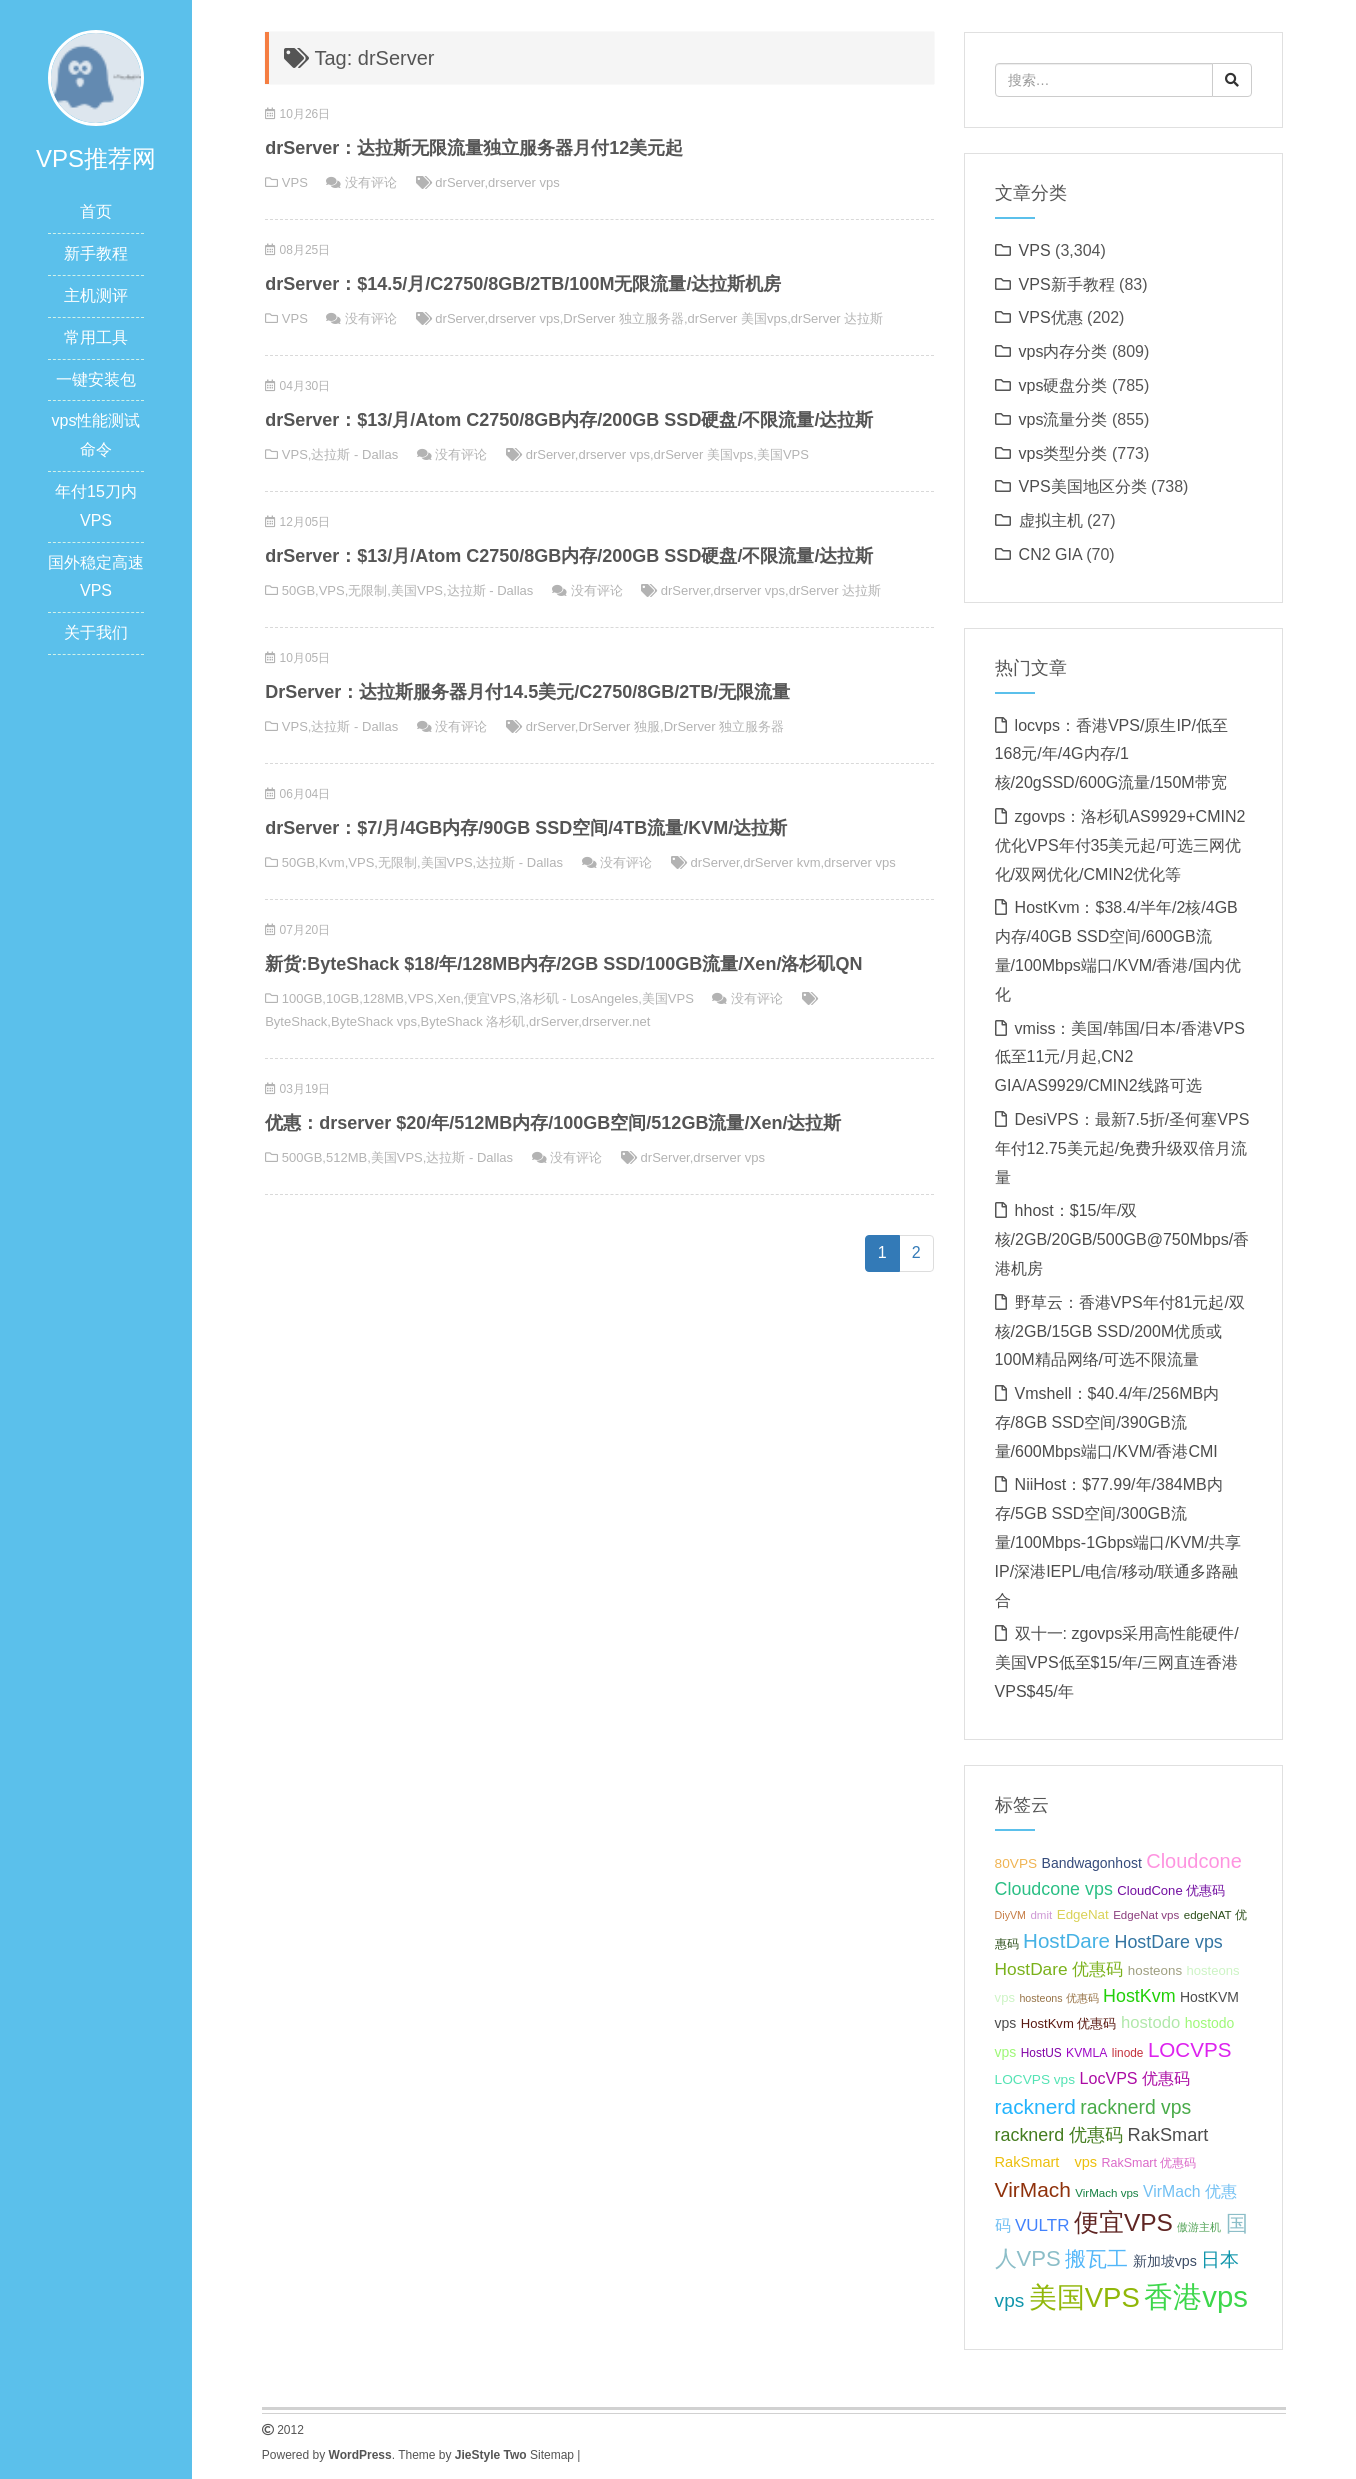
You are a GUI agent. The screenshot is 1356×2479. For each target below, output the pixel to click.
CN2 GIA (1050, 554)
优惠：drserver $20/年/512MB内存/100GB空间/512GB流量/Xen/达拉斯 (553, 1123)
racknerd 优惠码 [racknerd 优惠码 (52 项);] (1059, 2135)
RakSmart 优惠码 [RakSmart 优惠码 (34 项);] (1149, 2163)
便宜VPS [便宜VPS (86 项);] (1123, 2222)
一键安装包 (96, 379)
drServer (459, 182)
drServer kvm (781, 862)
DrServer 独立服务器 (623, 318)
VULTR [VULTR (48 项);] (1042, 2225)
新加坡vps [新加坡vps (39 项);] (1165, 2261)
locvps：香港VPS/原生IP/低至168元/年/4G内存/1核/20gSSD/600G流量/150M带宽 (1111, 754)
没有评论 (371, 182)
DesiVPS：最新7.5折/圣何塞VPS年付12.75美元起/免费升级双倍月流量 (1122, 1148)
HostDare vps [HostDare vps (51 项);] (1168, 1942)
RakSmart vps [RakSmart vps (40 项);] (1046, 2162)
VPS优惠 (1051, 317)
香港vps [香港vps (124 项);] (1196, 2296)
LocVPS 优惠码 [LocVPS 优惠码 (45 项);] (1135, 2078)
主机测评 (96, 295)
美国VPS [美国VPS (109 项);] (1084, 2297)
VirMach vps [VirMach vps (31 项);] (1106, 2193)
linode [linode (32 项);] (1128, 2053)
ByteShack (296, 1021)
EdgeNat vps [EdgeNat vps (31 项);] (1146, 1915)
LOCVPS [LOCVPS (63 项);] (1190, 2049)
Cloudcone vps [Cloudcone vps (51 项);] (1054, 1889)
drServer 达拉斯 (837, 318)
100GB (302, 998)
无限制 (367, 590)
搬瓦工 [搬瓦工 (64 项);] (1096, 2258)
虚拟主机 (1051, 520)
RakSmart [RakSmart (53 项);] (1168, 2135)
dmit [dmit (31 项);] (1041, 1915)
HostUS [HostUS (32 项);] (1041, 2053)
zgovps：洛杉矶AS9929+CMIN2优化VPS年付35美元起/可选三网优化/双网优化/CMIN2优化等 (1120, 845)
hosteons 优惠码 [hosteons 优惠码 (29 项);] (1058, 1998)
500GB (302, 1157)
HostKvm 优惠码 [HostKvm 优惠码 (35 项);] (1069, 2023)
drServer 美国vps (738, 318)
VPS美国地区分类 (1083, 486)
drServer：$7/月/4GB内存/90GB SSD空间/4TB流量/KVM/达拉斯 (526, 828)
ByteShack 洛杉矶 (473, 1021)
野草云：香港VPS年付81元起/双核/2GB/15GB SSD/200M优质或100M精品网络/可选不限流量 (1120, 1331)
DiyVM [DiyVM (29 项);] (1010, 1915)
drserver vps (524, 182)
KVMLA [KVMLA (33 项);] (1086, 2053)
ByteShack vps (374, 1021)
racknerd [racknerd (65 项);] (1035, 2106)
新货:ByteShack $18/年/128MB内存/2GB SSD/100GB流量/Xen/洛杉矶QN (563, 964)
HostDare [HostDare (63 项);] (1066, 1940)
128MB (383, 998)
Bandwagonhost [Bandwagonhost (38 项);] (1092, 1863)
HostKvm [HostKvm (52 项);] (1139, 1996)
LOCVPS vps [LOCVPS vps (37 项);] (1035, 2079)
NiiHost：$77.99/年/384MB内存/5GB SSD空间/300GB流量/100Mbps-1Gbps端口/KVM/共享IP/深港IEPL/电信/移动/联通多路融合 (1118, 1542)
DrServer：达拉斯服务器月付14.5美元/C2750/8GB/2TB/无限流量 (527, 692)
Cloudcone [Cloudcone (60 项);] (1194, 1861)
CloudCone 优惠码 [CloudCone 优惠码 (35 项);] (1171, 1890)
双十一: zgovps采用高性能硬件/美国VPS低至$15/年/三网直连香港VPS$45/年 (1117, 1662)
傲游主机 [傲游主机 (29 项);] (1199, 2227)
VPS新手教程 (1067, 284)
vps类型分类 (1063, 453)
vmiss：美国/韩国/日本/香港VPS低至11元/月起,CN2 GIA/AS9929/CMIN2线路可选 (1120, 1057)
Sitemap (552, 2455)
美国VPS (783, 454)
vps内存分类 (1063, 351)
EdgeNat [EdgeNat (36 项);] (1083, 1914)
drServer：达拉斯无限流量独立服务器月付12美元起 (474, 148)
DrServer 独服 (619, 726)
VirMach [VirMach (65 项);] (1033, 2189)
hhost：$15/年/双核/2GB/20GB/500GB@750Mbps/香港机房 (1122, 1239)
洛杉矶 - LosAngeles (579, 998)
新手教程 (96, 253)
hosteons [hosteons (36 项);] (1155, 1970)
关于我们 (96, 632)
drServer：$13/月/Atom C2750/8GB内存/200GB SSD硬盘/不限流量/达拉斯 (569, 420)
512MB (346, 1157)
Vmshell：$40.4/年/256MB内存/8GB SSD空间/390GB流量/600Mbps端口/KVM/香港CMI (1107, 1422)
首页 (96, 211)
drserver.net (616, 1021)
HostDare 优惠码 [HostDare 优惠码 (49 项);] (1059, 1969)
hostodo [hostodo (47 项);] (1150, 2022)
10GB (342, 998)
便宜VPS (490, 998)
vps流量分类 (1063, 419)
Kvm (332, 862)
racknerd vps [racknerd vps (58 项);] (1135, 2107)
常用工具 (96, 337)
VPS (295, 182)
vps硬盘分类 (1063, 385)
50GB (298, 590)
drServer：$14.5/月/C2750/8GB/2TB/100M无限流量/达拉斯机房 (523, 284)
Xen (448, 998)
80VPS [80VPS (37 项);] (1016, 1863)
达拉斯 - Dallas (354, 454)
